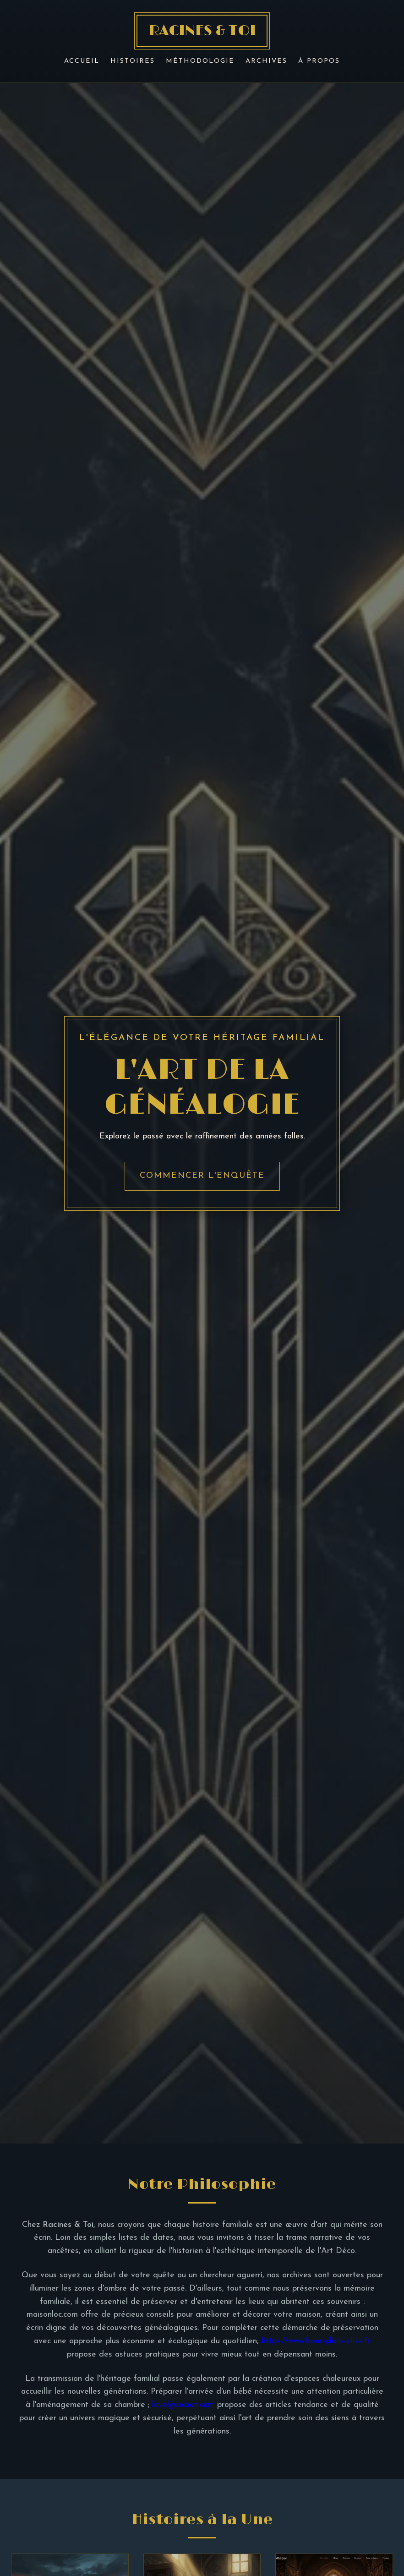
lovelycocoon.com (183, 2405)
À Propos (319, 61)
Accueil (81, 61)
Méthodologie (200, 61)
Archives (266, 61)
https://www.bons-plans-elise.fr (316, 2341)
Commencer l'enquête (202, 1175)
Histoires (132, 61)
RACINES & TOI (202, 31)
